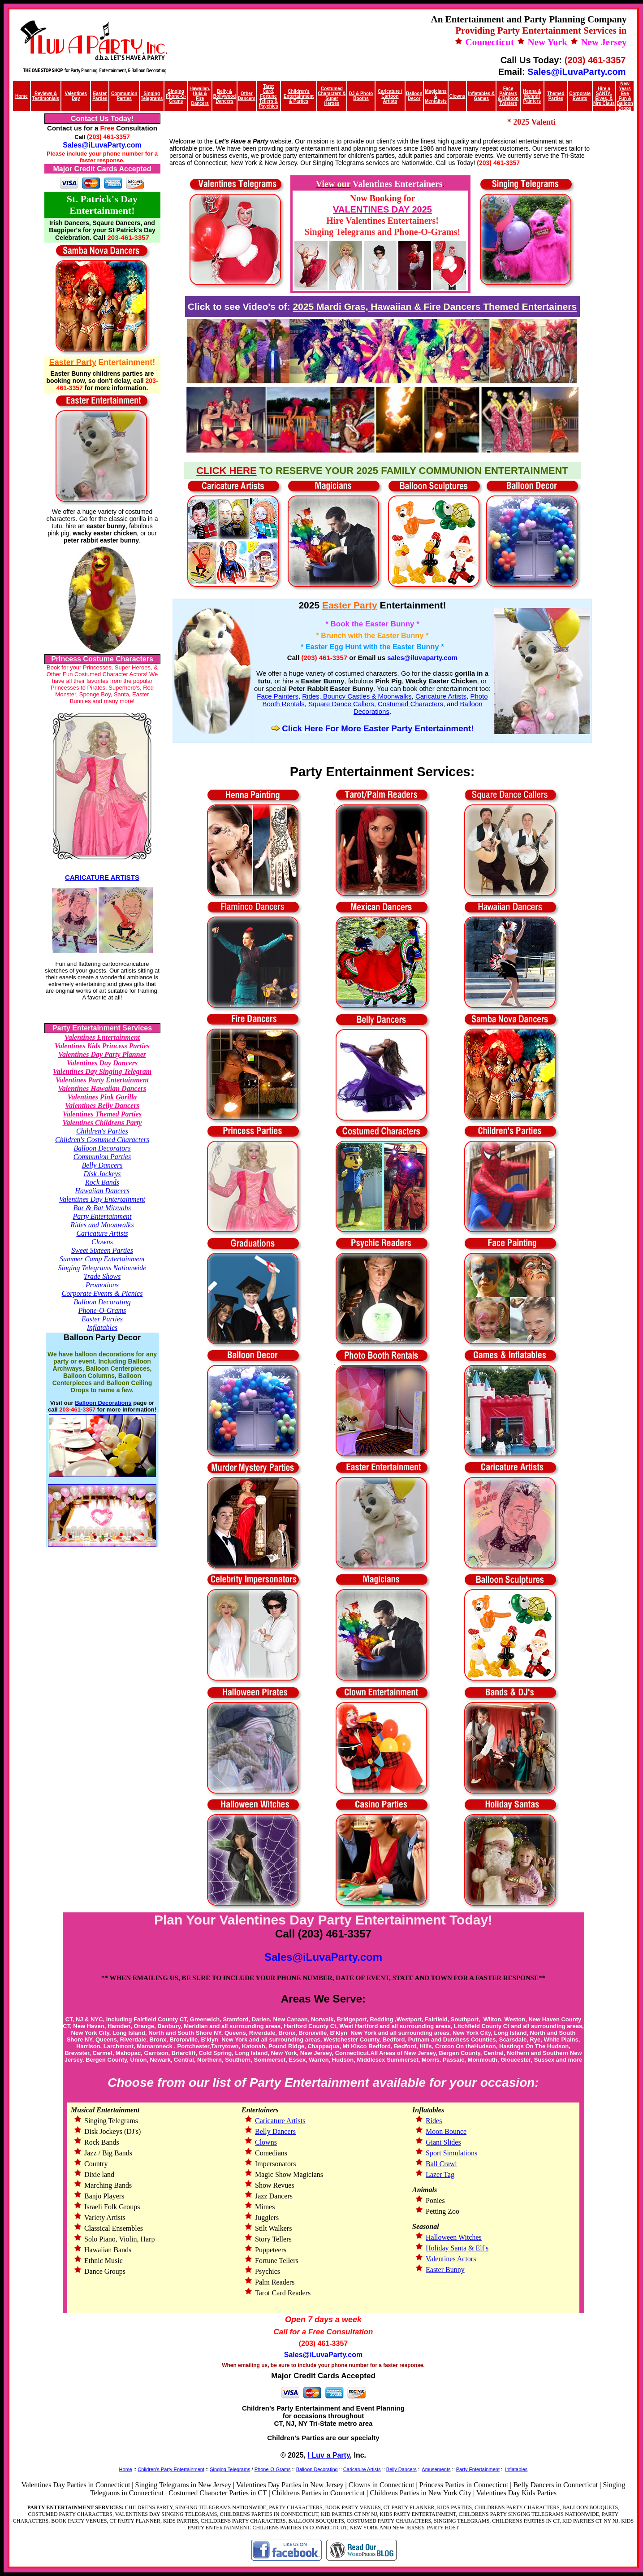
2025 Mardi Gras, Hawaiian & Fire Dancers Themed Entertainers (435, 306)
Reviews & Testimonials (45, 96)
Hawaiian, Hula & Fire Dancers (200, 96)
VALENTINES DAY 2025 (382, 209)
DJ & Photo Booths (361, 96)
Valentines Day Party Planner (102, 1054)
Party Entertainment (102, 1216)
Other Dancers (246, 96)
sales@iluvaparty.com (422, 657)
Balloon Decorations (103, 1402)
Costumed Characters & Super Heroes (331, 96)
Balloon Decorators (102, 1148)
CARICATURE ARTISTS (102, 877)
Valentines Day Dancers (102, 1063)
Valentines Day (76, 96)
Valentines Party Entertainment (102, 1080)
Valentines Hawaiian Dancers (102, 1088)
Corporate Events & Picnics (102, 1293)
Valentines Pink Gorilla (102, 1097)
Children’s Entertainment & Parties (299, 96)
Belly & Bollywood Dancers (224, 96)
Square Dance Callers (341, 704)
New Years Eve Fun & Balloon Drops (625, 96)
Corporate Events (580, 96)
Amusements (436, 2469)
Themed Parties (555, 96)
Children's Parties (102, 1131)
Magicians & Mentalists (436, 96)
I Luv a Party (329, 2455)
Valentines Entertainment (102, 1037)
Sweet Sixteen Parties (102, 1250)
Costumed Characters (410, 704)
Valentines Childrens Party (102, 1122)
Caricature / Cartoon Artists (390, 96)
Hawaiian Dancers (102, 1191)
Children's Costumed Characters (102, 1139)
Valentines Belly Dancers (102, 1105)
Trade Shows (102, 1276)
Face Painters (277, 696)
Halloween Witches (454, 2237)
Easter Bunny (445, 2269)
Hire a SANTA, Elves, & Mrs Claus (604, 96)
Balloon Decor (414, 96)
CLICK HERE (226, 470)
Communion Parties (102, 1156)
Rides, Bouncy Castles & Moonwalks (356, 696)
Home (21, 96)
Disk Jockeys (102, 1173)
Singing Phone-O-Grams (176, 96)
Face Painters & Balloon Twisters (508, 96)
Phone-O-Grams (102, 1310)
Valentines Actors (451, 2259)
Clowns (457, 96)
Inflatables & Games (481, 96)
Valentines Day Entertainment (102, 1199)
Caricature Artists (102, 1233)
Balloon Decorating (102, 1302)
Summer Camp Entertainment (102, 1259)
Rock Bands (102, 1182)
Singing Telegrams (152, 96)
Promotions (102, 1285)
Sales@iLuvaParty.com (576, 72)
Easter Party (349, 605)
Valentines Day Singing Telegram (102, 1071)
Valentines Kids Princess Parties (102, 1046)
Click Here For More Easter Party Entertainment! (378, 728)
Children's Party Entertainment (171, 2469)
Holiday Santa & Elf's (457, 2248)
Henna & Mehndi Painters (532, 96)
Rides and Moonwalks (102, 1225)
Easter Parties (102, 1319)
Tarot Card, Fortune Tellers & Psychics (268, 96)
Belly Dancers (102, 1165)
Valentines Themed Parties (102, 1114)
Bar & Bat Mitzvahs (102, 1208)
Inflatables (102, 1327)
